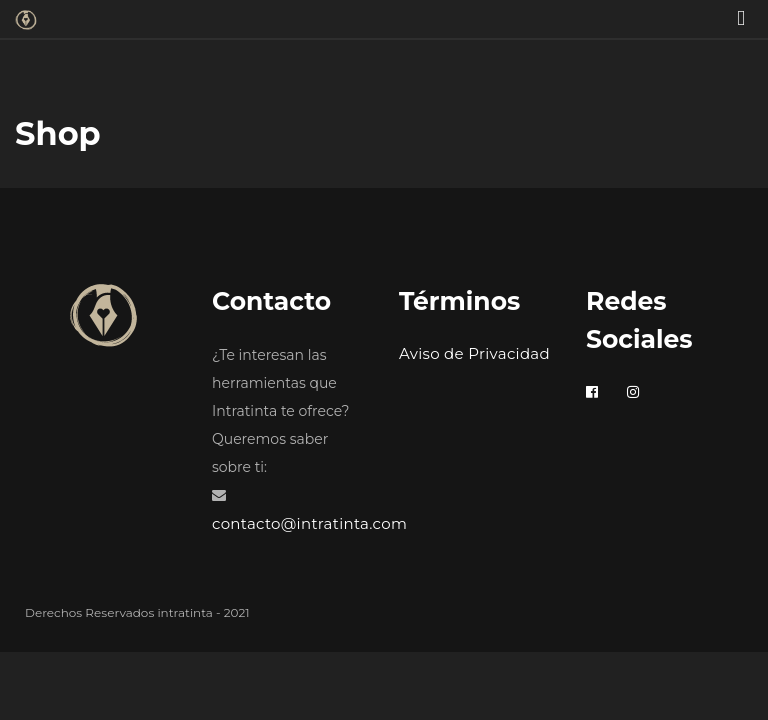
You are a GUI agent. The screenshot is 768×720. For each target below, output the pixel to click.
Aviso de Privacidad (474, 353)
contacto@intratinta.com (309, 523)
